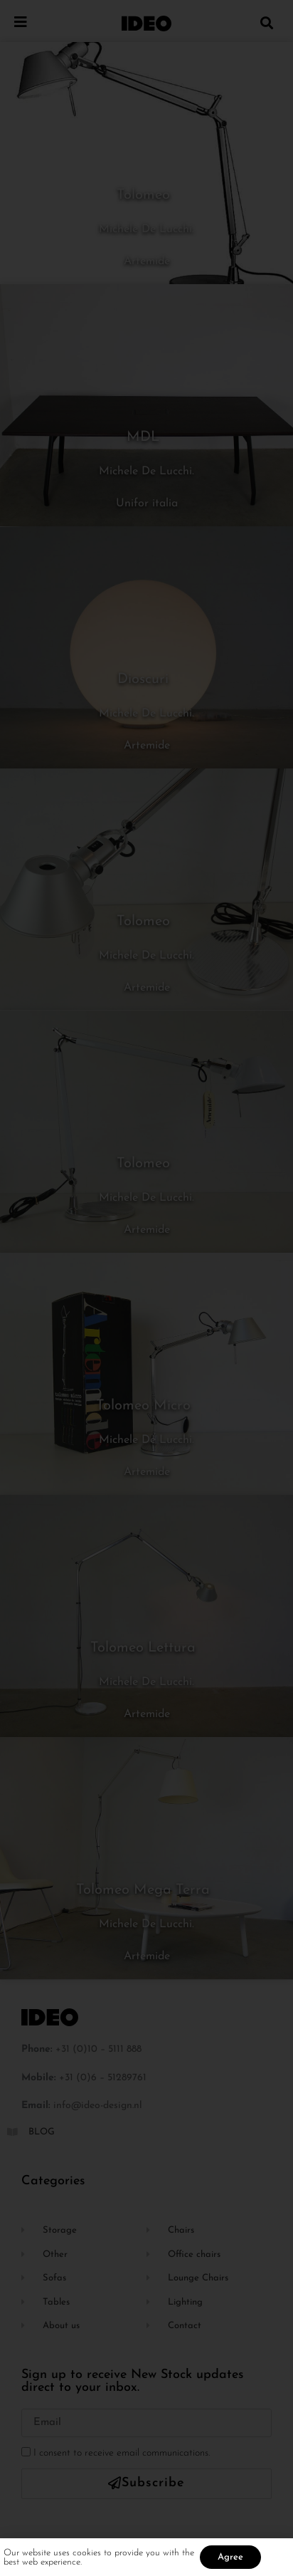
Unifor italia (147, 503)
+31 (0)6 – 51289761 (102, 2077)
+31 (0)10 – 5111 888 (98, 2049)
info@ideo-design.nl (97, 2105)
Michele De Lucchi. (146, 229)
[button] (267, 22)
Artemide (147, 261)
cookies (88, 2558)
